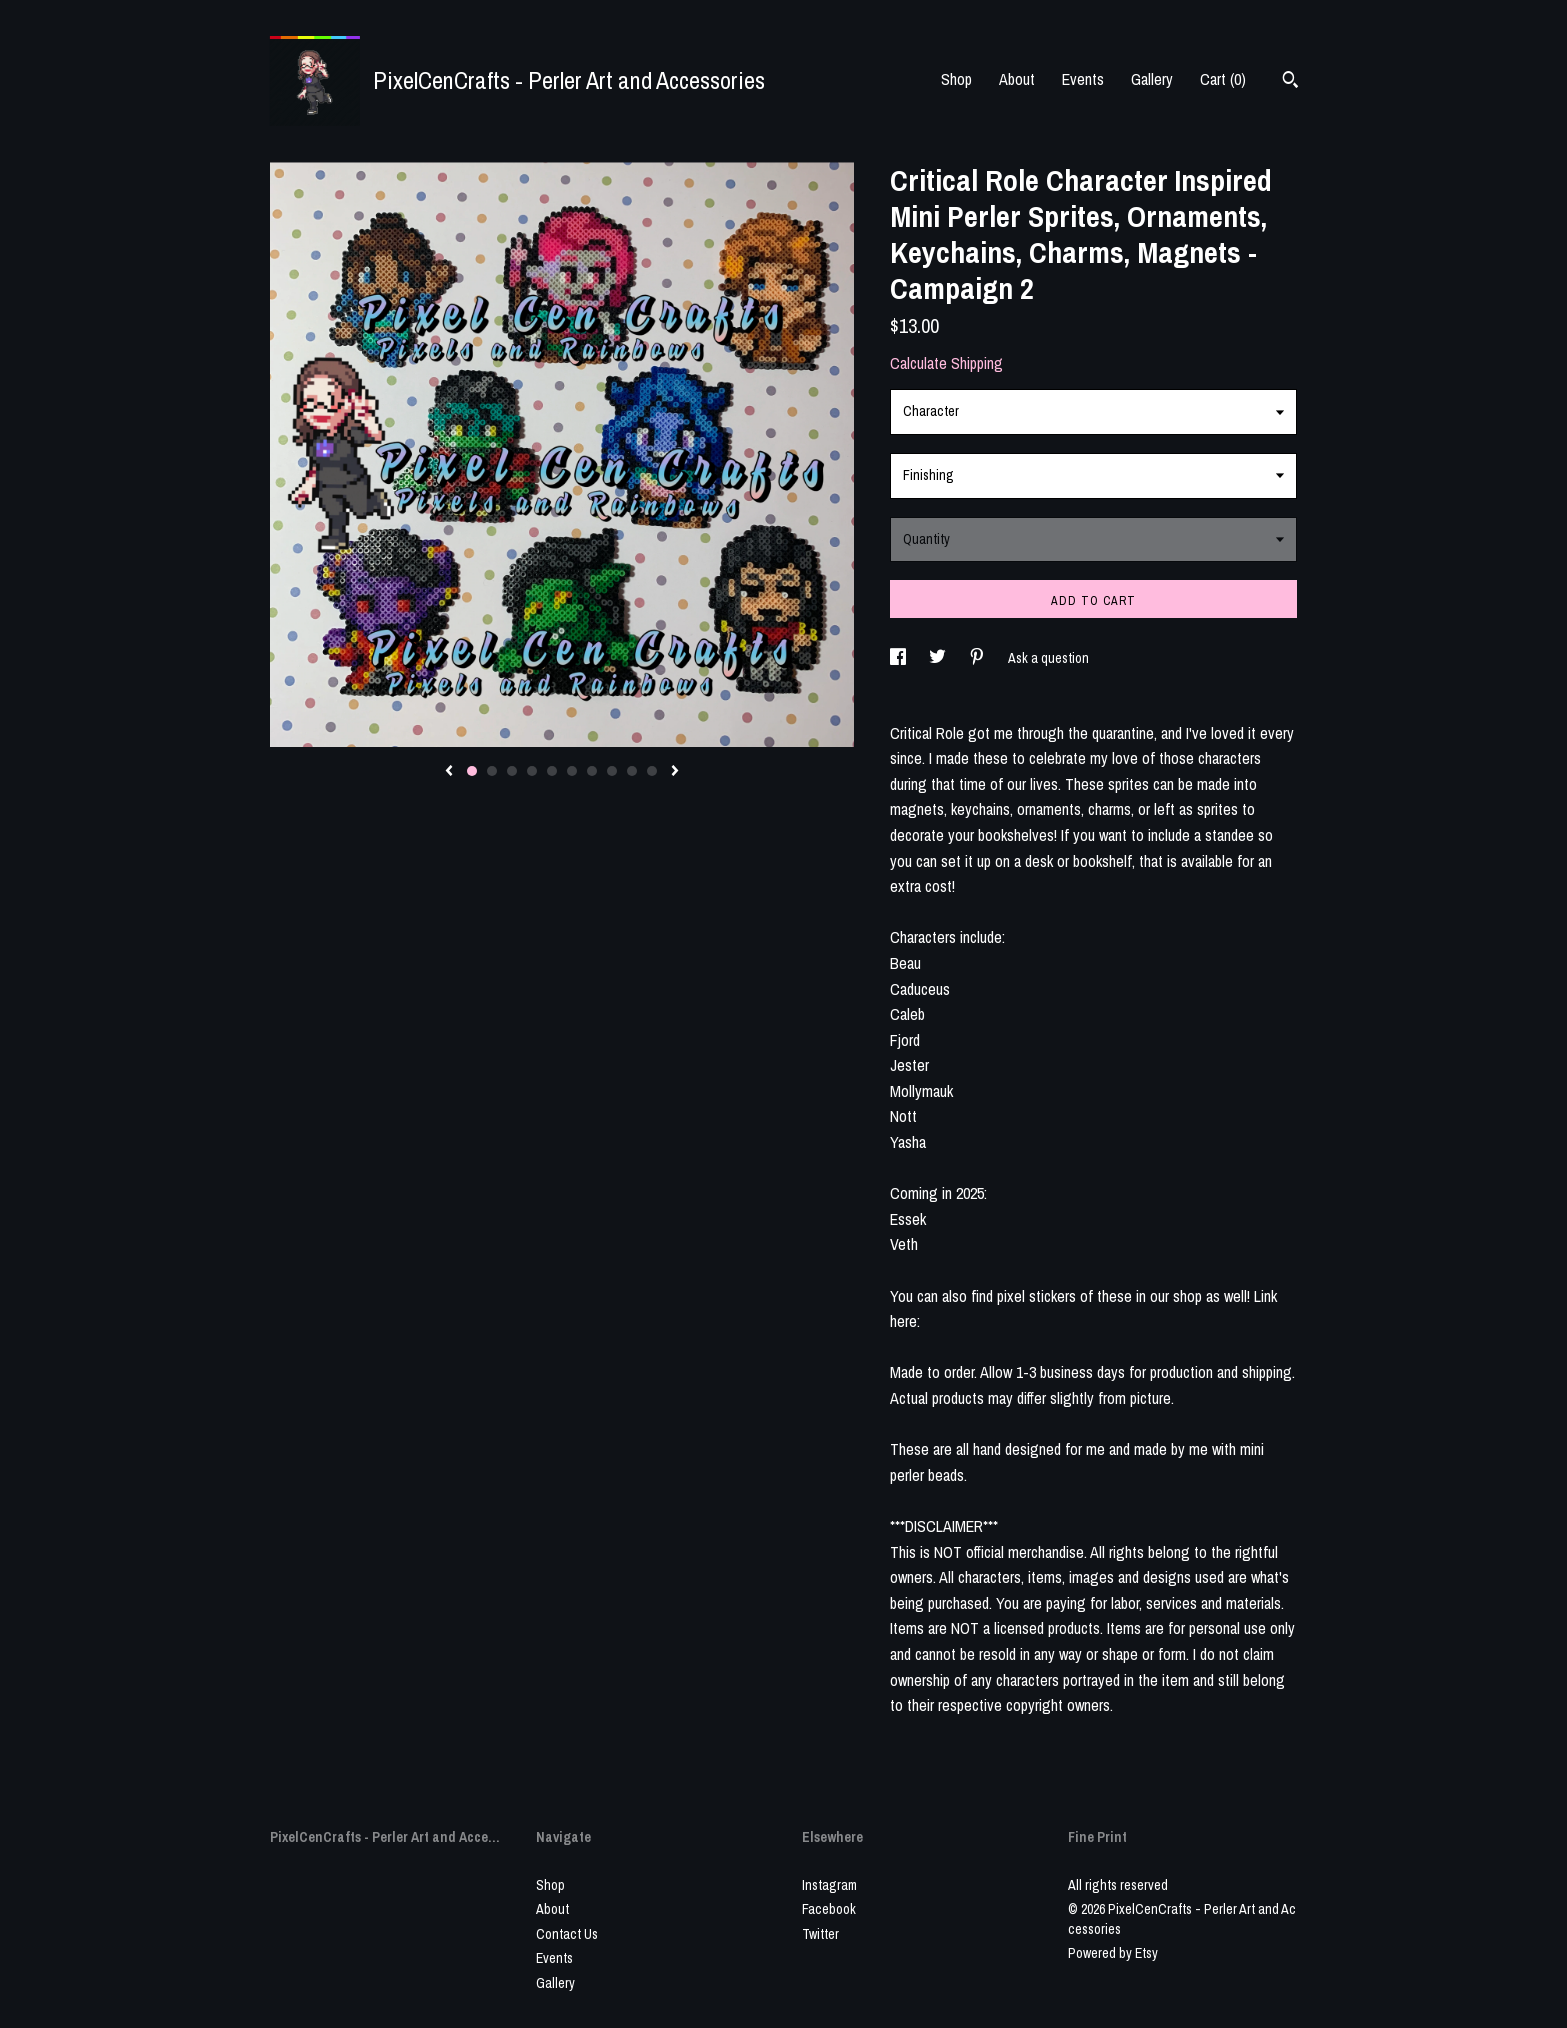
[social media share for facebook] (899, 658)
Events (1083, 79)
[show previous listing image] (449, 772)
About (1017, 79)
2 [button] (492, 771)
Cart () (1223, 79)
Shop (956, 79)
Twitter (820, 1934)
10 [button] (652, 771)
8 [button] (612, 771)
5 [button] (552, 771)
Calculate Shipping (946, 363)
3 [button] (512, 771)
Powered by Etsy (1113, 1953)
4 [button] (532, 771)
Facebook (829, 1909)
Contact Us (567, 1934)
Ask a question (1048, 658)
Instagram (829, 1885)
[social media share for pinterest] (978, 658)
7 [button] (592, 771)
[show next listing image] (675, 772)
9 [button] (632, 771)
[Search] (1290, 82)
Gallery (1152, 79)
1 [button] (472, 771)
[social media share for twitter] (939, 658)
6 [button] (572, 771)
